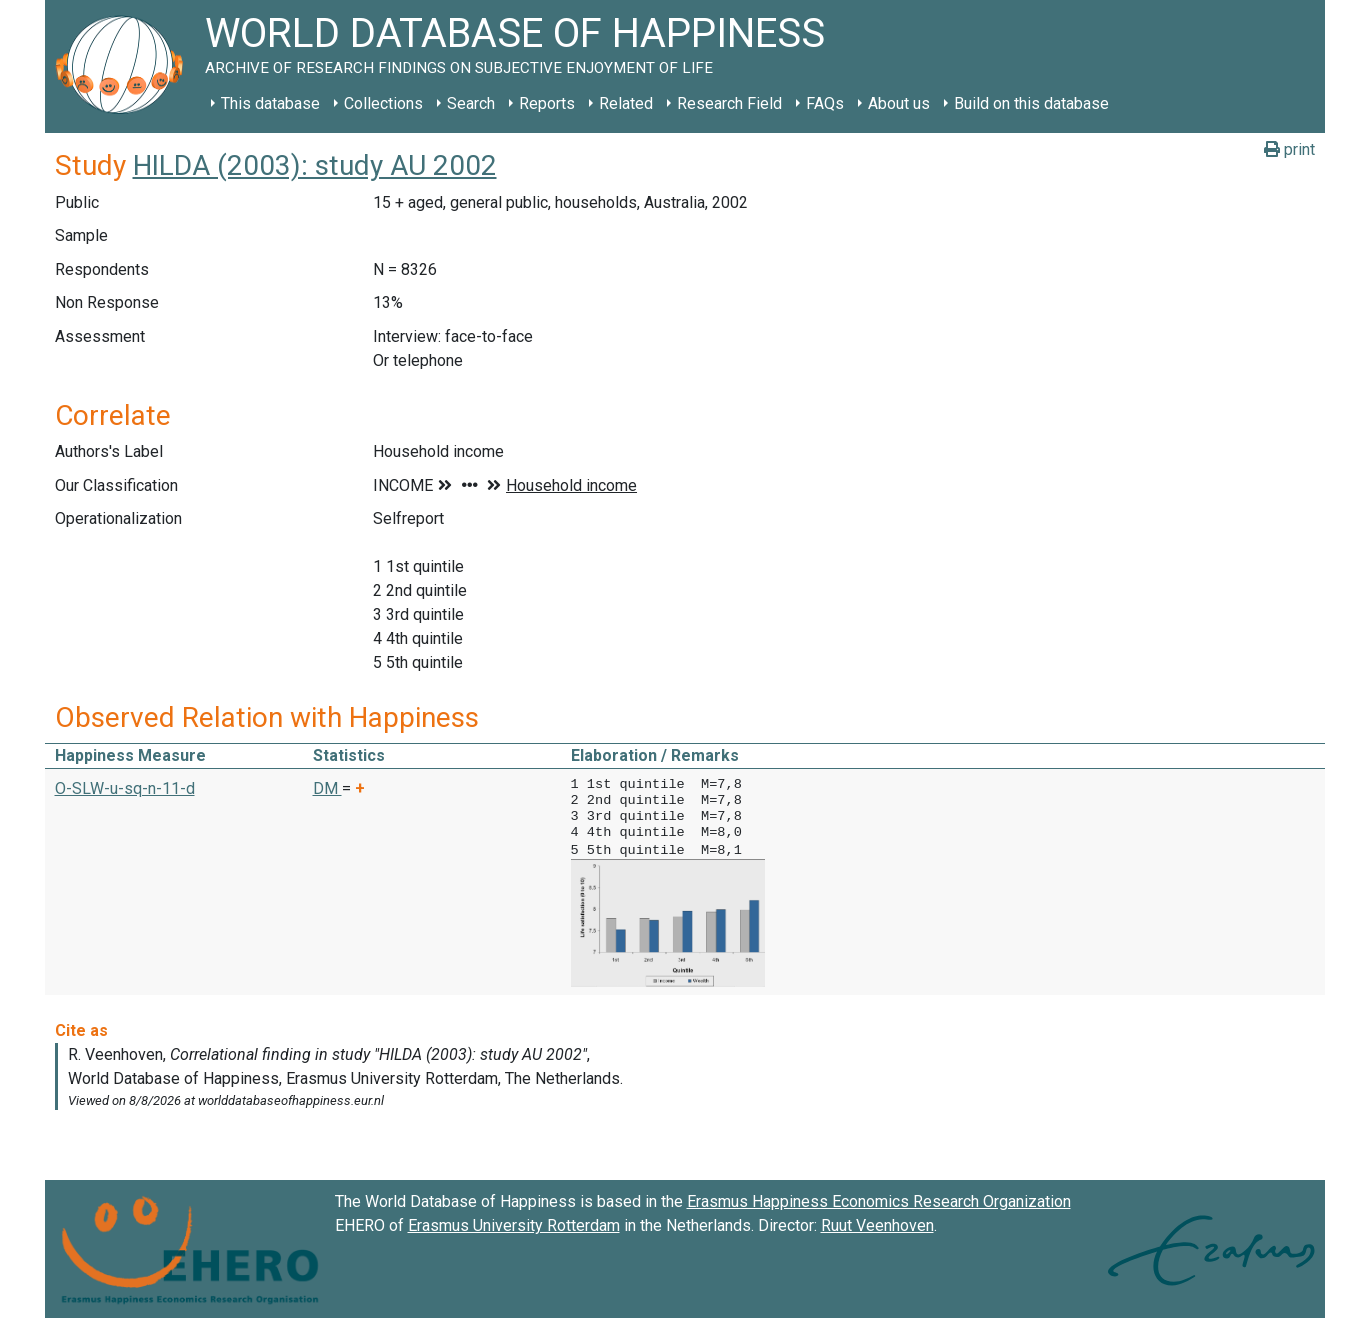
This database (270, 103)
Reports (547, 103)
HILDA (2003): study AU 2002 (315, 165)
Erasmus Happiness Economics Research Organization (879, 1199)
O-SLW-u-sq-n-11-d (125, 788)
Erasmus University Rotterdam (514, 1223)
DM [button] (327, 788)
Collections (383, 103)
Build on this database (1031, 103)
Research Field (729, 103)
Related (626, 103)
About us (899, 103)
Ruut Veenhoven (877, 1223)
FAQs (825, 103)
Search (471, 103)
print (1289, 149)
